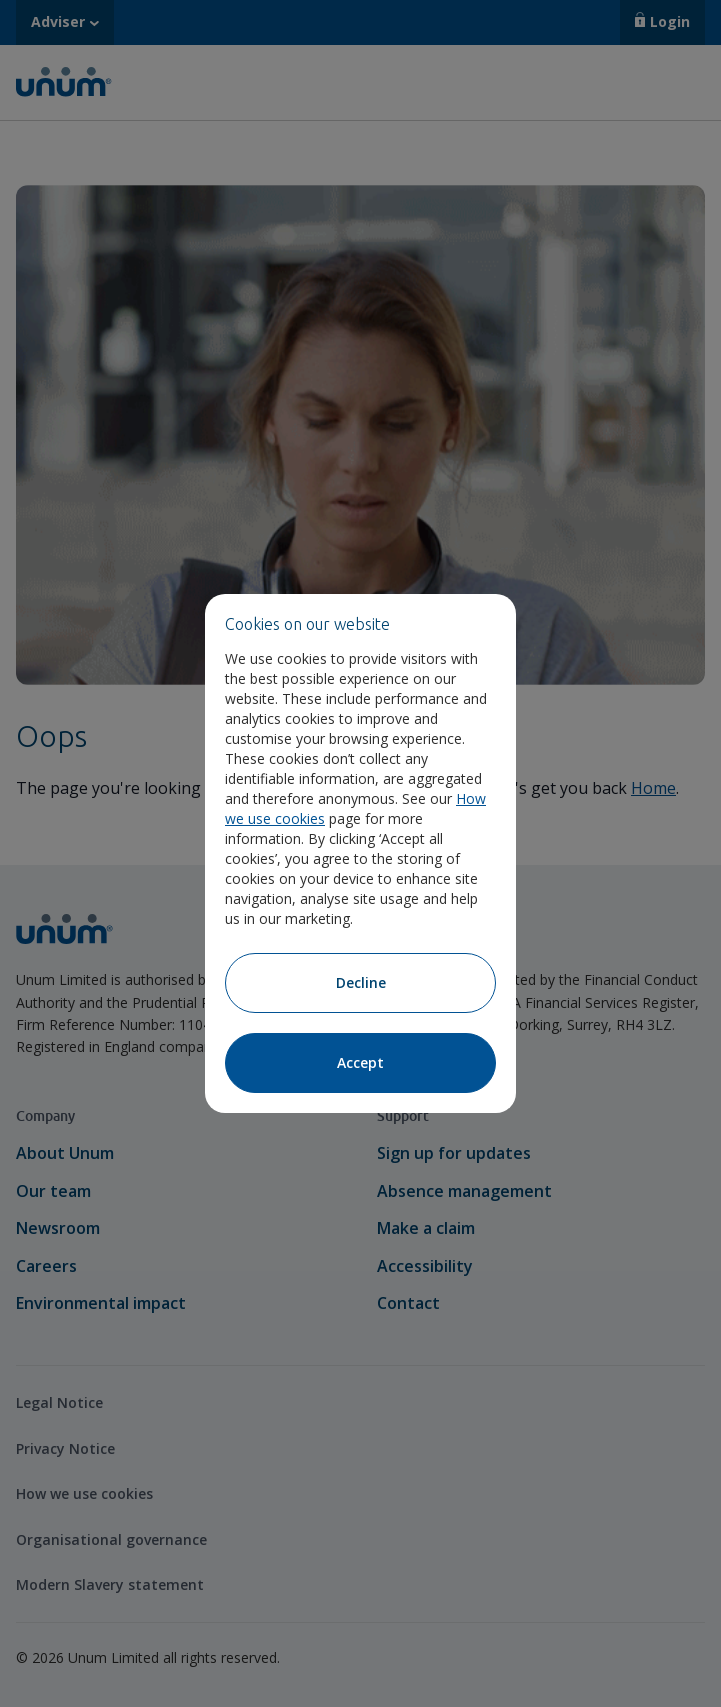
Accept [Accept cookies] (360, 1062)
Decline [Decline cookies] (361, 982)
